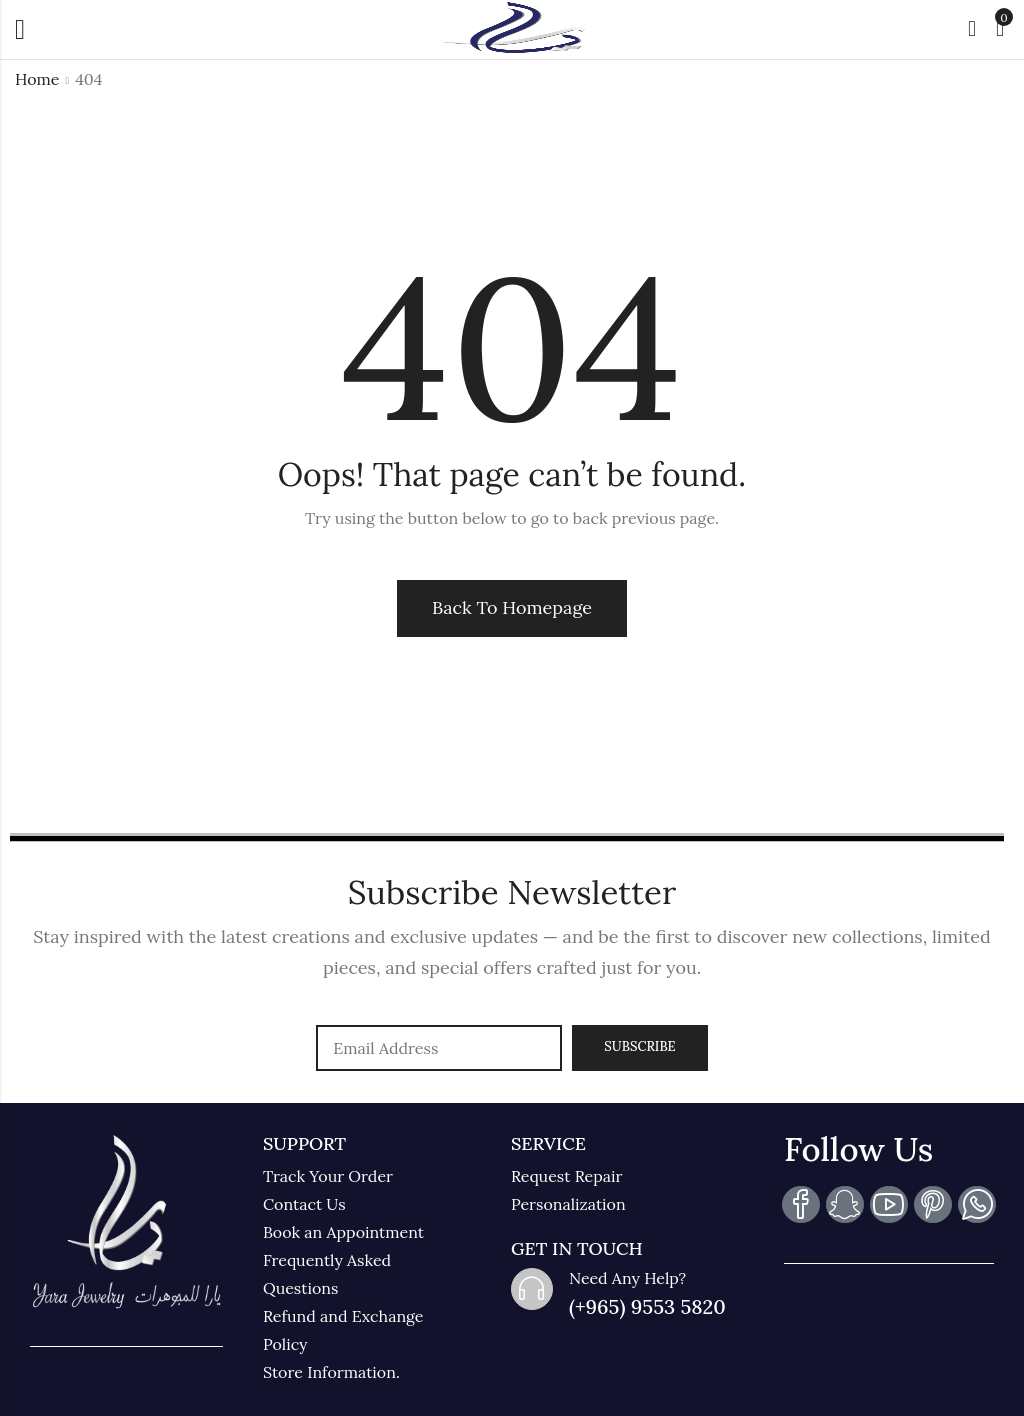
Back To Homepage (512, 607)
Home (37, 79)
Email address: (439, 1048)
